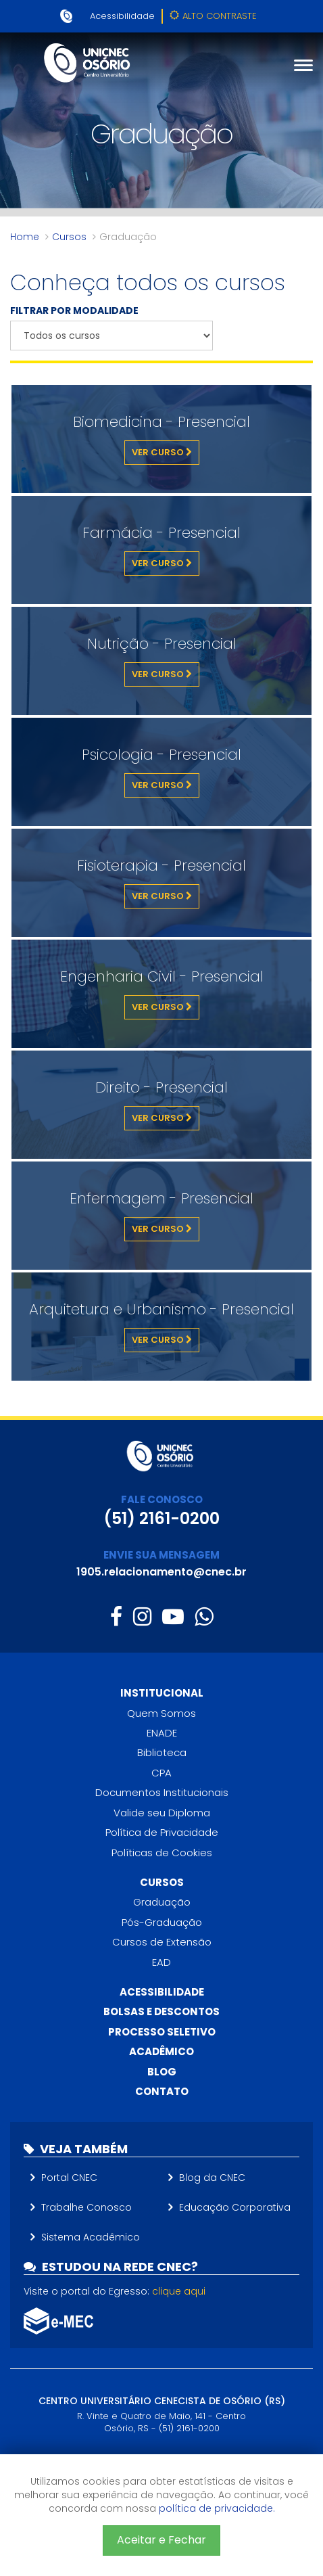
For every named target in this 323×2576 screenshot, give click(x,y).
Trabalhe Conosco (86, 2207)
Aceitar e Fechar (161, 2540)
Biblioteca (162, 1752)
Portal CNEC (69, 2177)
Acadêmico (161, 2051)
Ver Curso (162, 452)
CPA (161, 1773)
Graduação (162, 1902)
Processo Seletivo (162, 2032)
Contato (162, 2091)
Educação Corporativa (235, 2207)
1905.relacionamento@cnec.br (161, 1572)
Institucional (161, 1693)
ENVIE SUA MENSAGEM (161, 1555)
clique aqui (178, 2291)
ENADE (162, 1733)
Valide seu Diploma (162, 1813)
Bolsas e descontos (161, 2011)
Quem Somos (161, 1713)
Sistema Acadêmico (90, 2237)
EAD (161, 1962)
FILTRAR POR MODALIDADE (74, 310)
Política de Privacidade (161, 1832)
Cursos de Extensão (162, 1942)
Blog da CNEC (212, 2177)
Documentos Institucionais (161, 1792)
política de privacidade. (217, 2508)
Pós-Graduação (162, 1922)
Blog (161, 2072)
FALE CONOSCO (162, 1499)
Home (24, 237)
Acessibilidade (122, 15)
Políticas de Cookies (161, 1852)
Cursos (69, 237)
